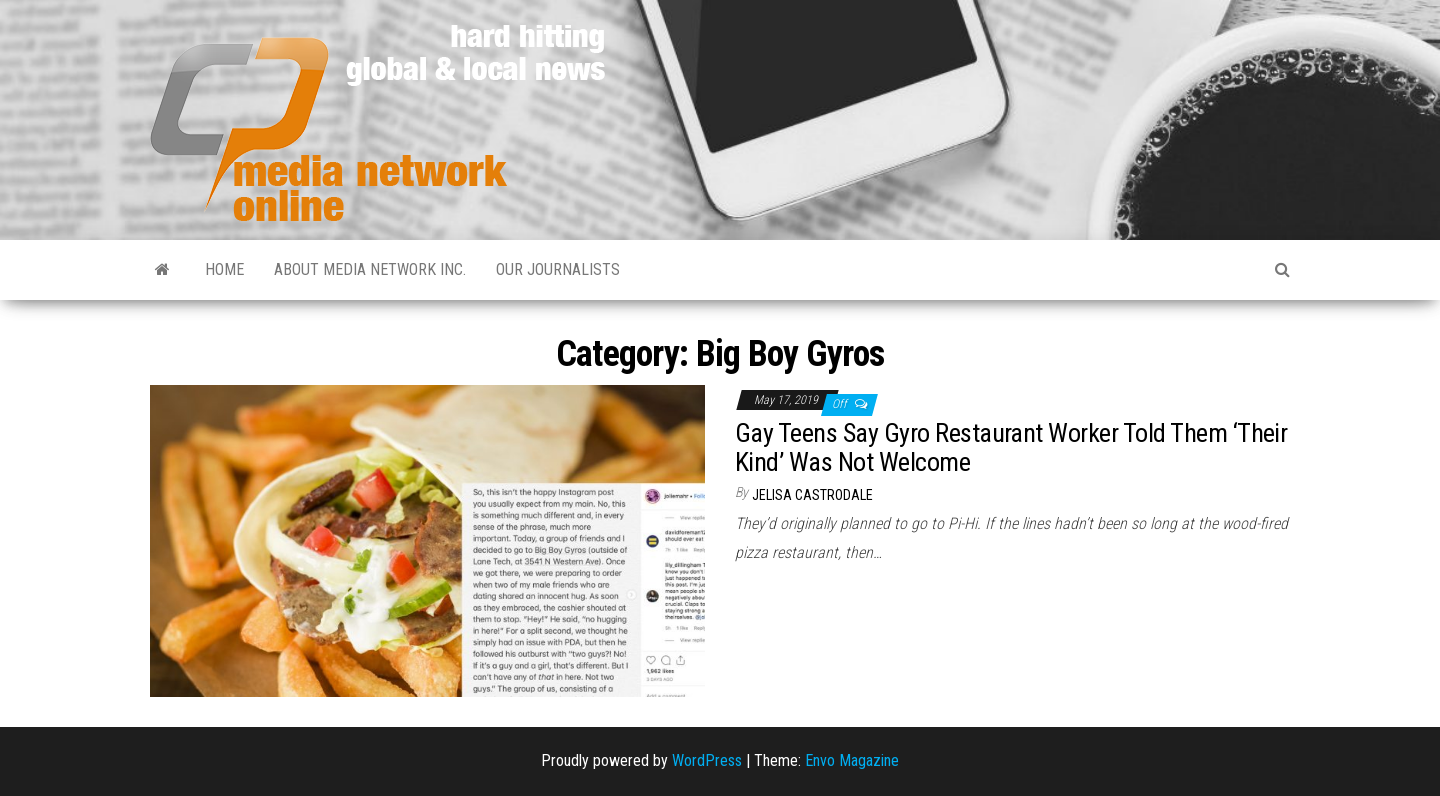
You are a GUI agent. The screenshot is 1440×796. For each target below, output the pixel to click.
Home (224, 269)
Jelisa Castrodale (812, 495)
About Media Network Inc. (370, 269)
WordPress (707, 760)
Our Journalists (558, 269)
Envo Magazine (852, 760)
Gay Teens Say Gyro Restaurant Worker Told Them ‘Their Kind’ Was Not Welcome (1011, 447)
